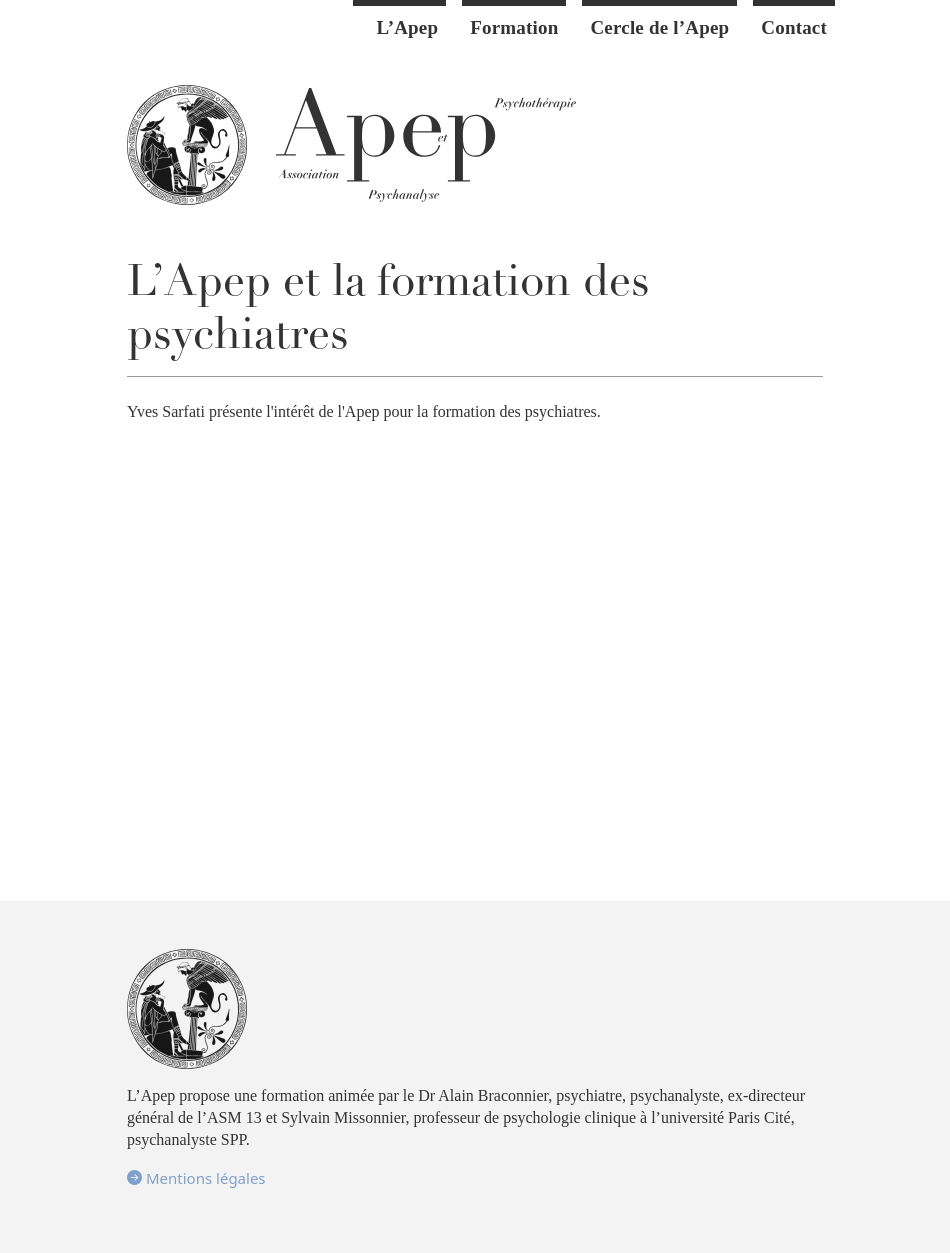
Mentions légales (196, 1178)
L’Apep (408, 27)
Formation (514, 27)
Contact (794, 27)
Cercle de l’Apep (659, 27)
